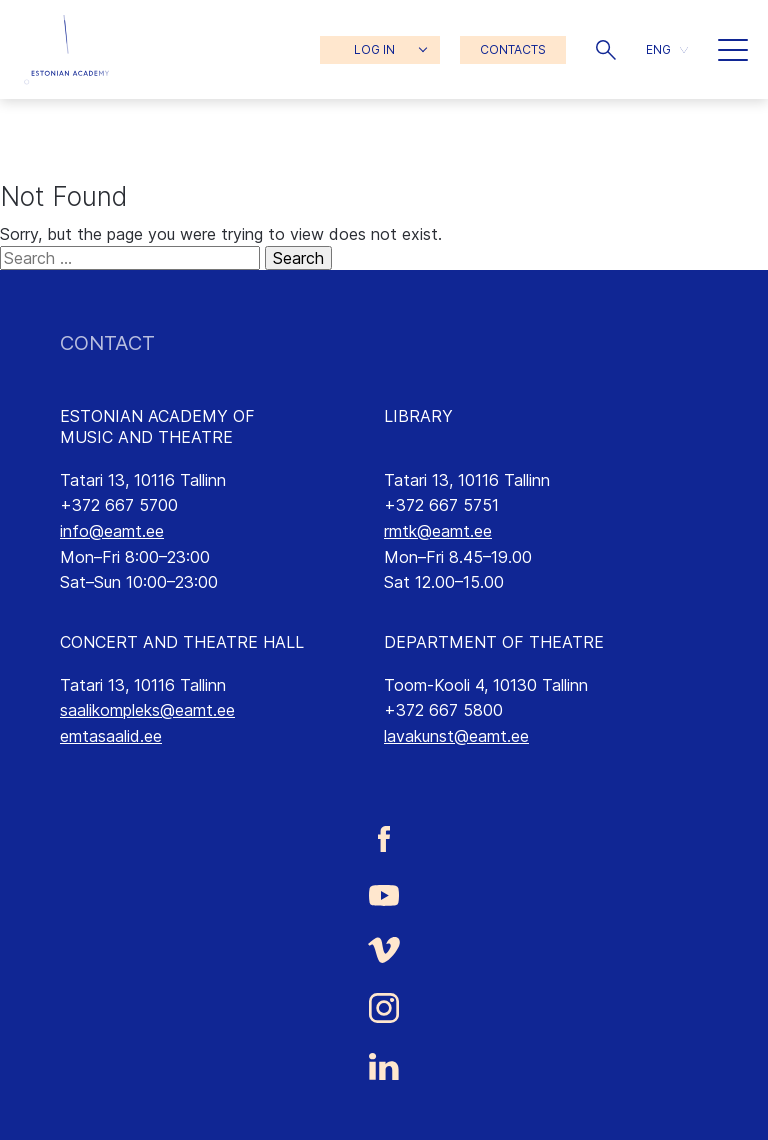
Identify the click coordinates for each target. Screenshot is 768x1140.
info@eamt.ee (112, 531)
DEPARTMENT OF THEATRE (494, 642)
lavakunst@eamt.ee (456, 736)
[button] (606, 50)
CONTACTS (513, 49)
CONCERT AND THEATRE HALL (182, 642)
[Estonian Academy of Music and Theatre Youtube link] (384, 894)
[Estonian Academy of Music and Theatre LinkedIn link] (384, 1067)
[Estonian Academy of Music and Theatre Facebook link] (384, 838)
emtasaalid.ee (111, 736)
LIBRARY (418, 416)
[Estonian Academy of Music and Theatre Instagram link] (384, 1008)
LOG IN (374, 49)
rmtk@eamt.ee (438, 531)
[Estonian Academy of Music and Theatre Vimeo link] (384, 949)
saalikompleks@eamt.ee (147, 710)
